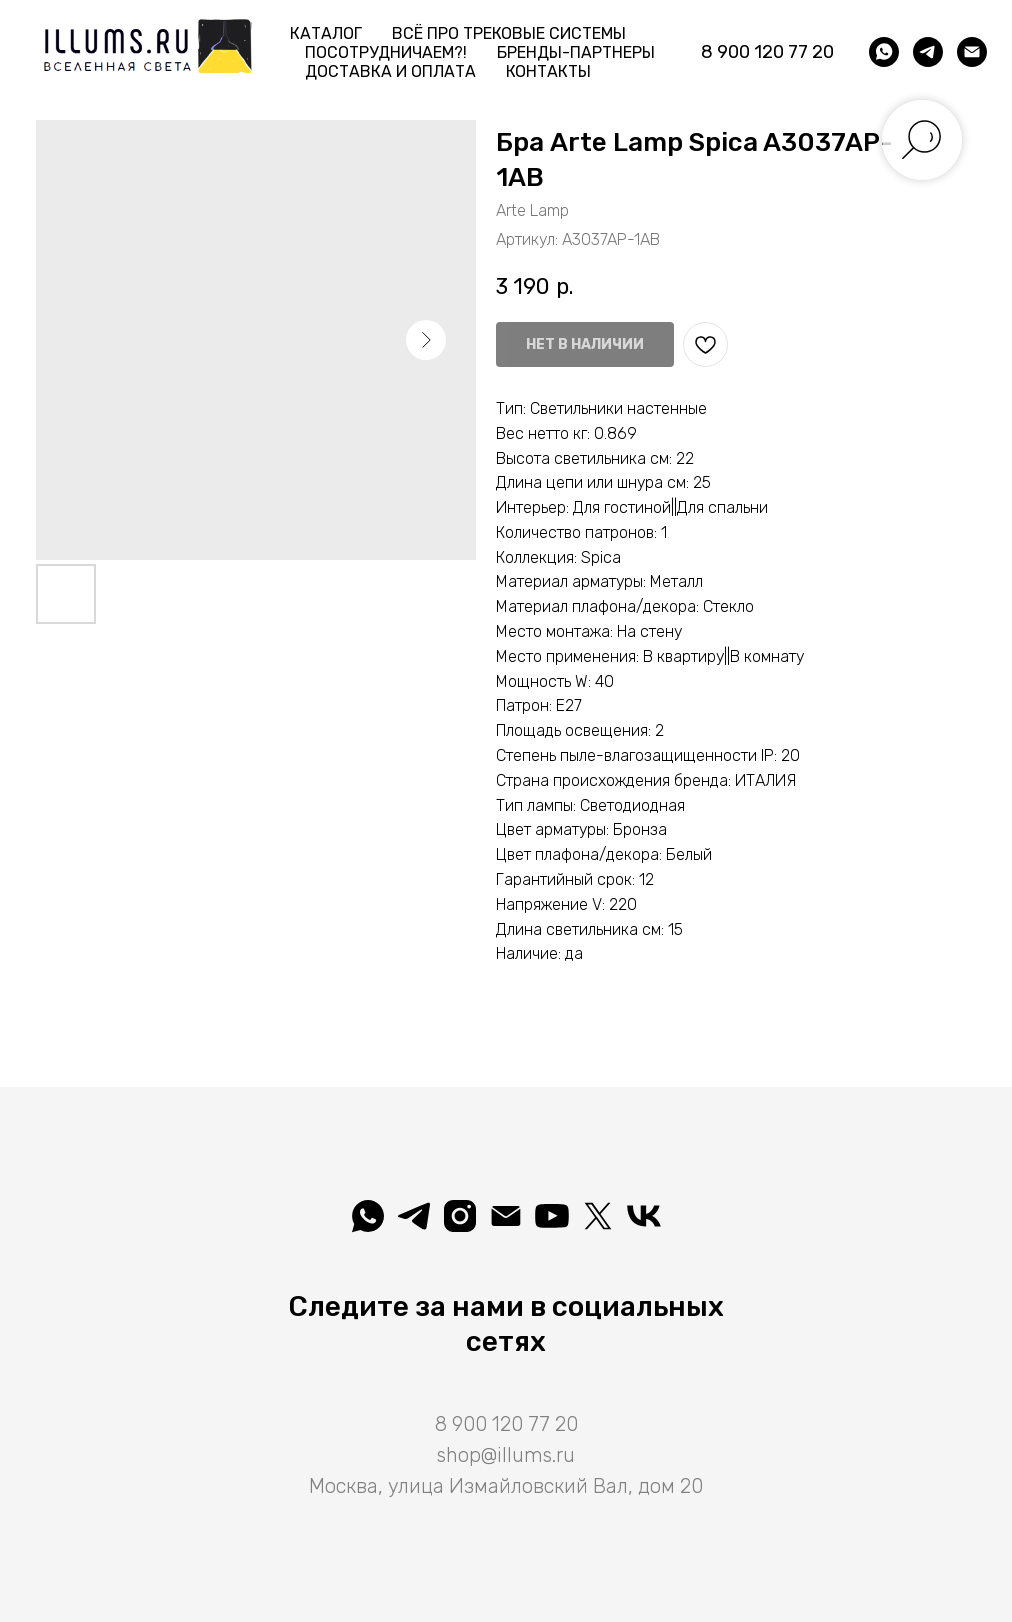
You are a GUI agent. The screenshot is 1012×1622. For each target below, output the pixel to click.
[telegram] (928, 52)
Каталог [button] (326, 33)
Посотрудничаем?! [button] (386, 52)
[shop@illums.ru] (972, 52)
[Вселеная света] (644, 1216)
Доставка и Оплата (390, 71)
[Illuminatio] (552, 1216)
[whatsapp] (884, 52)
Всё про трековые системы (509, 33)
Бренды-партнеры (576, 52)
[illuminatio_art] (460, 1216)
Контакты (548, 71)
